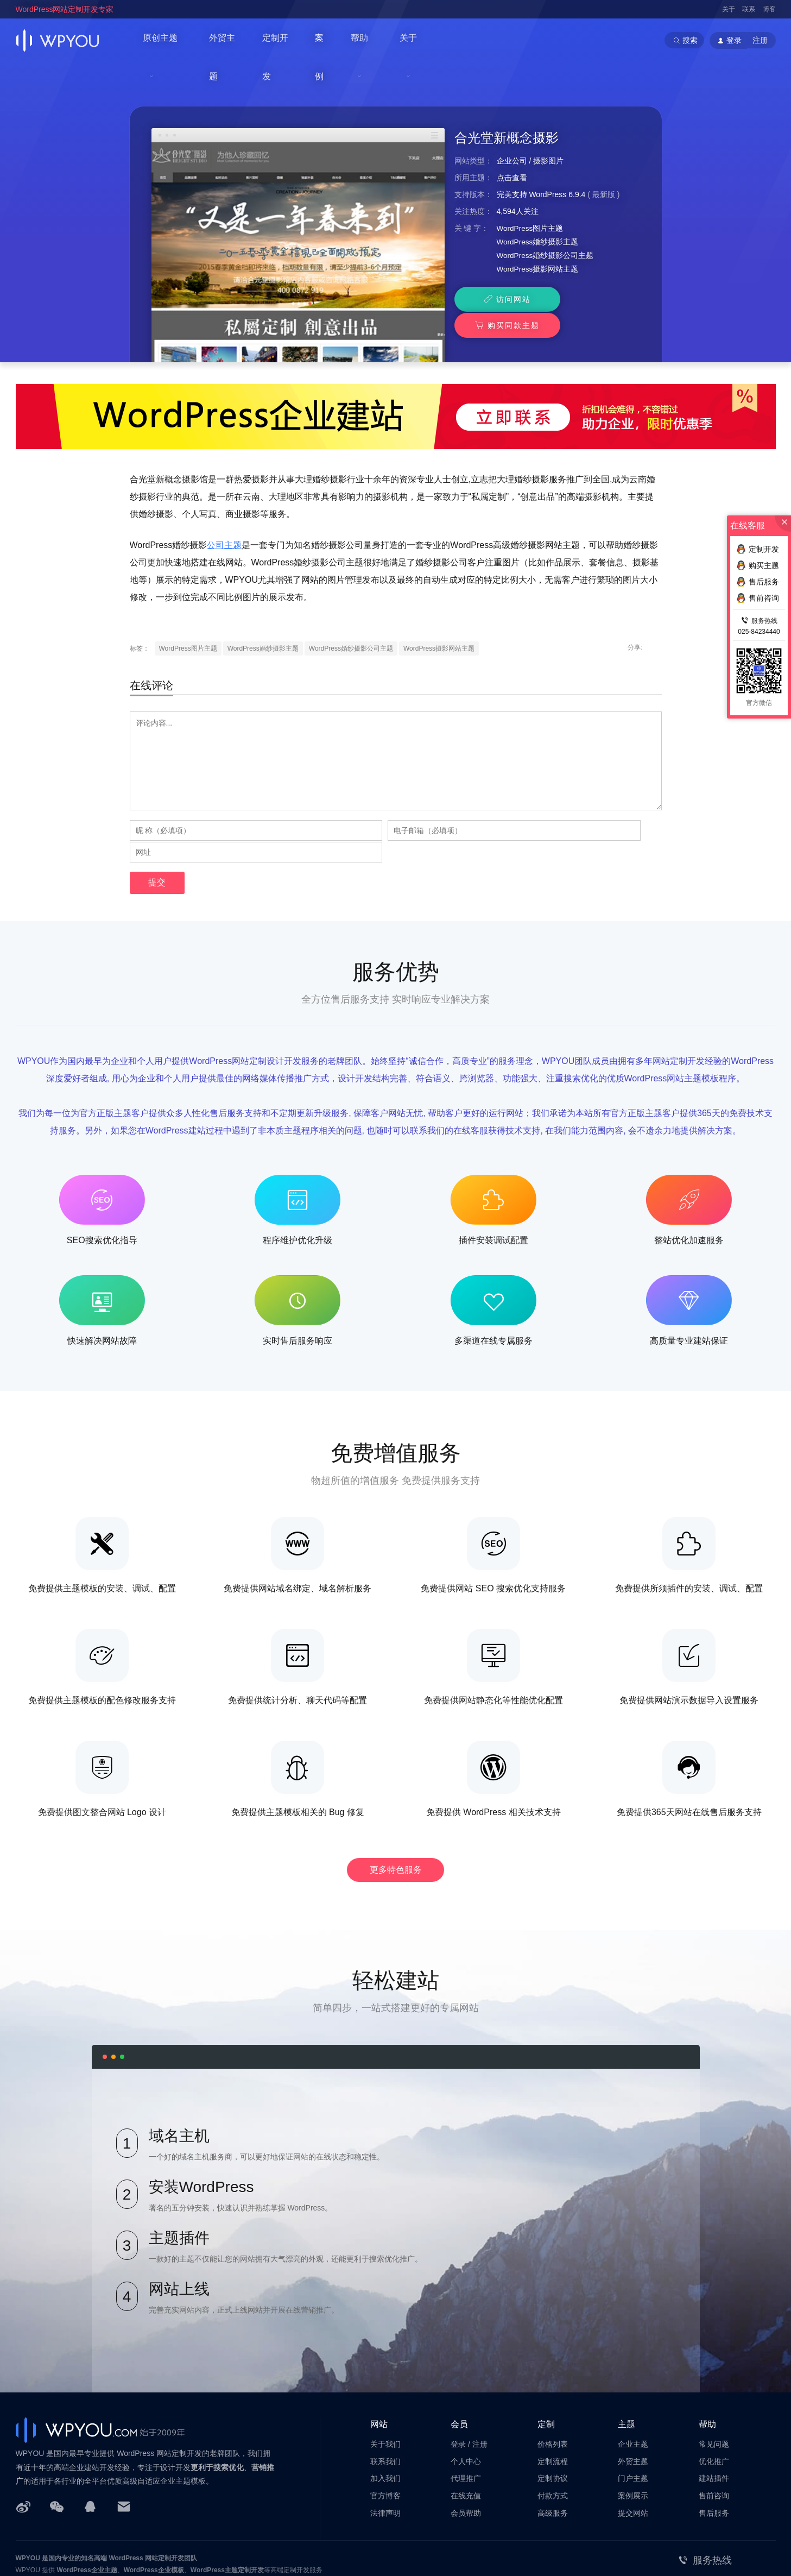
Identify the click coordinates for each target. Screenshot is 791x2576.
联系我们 (385, 2405)
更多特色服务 (396, 1813)
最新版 (603, 161)
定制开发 (288, 40)
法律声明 (385, 2457)
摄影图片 (548, 127)
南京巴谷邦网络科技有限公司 (97, 2538)
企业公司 (512, 127)
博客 (769, 9)
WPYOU (28, 2502)
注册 (760, 40)
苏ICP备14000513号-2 (152, 2550)
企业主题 (633, 2388)
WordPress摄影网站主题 (538, 236)
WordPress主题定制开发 (227, 2514)
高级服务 (552, 2457)
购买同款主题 (592, 267)
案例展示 (633, 2440)
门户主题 (633, 2422)
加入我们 (385, 2422)
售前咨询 (714, 2440)
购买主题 (757, 565)
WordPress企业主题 (87, 2514)
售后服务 (714, 2457)
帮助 (375, 40)
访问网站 (498, 267)
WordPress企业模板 (154, 2514)
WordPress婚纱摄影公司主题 (546, 222)
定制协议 (552, 2422)
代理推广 (466, 2422)
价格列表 (552, 2388)
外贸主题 (231, 40)
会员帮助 (466, 2457)
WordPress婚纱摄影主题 (538, 208)
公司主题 (224, 512)
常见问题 (714, 2388)
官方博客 (385, 2440)
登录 (458, 2388)
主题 (626, 2368)
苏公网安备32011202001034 (68, 2550)
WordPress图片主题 (531, 195)
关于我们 (385, 2388)
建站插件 (714, 2422)
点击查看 (512, 144)
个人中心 (466, 2405)
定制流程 (552, 2405)
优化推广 (714, 2405)
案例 (336, 40)
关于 (728, 9)
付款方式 (552, 2440)
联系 (748, 9)
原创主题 (162, 40)
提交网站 (633, 2457)
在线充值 (466, 2440)
